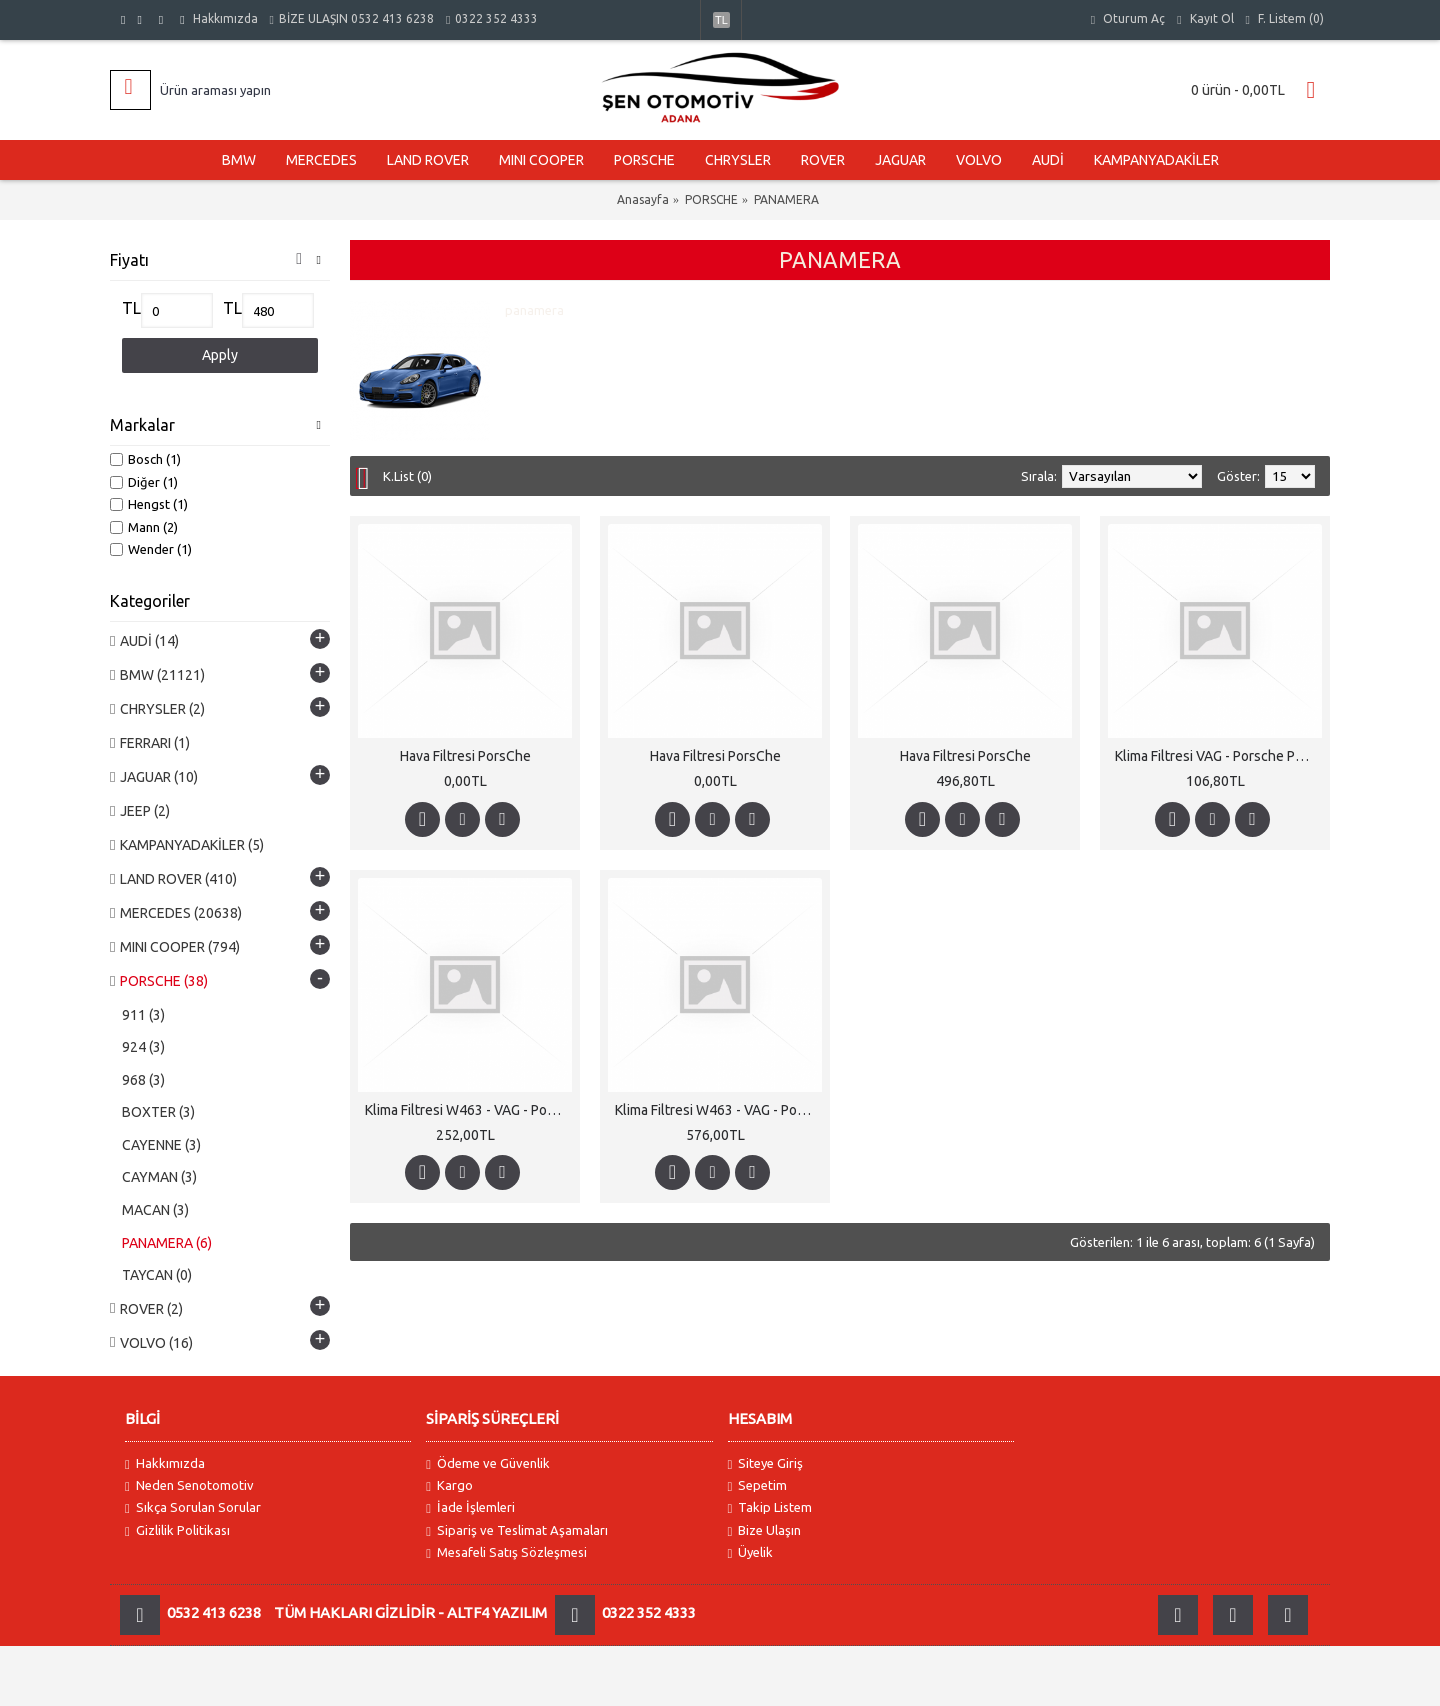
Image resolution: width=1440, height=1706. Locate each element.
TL (131, 308)
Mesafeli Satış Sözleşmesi (506, 1552)
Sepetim (758, 1485)
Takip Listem (770, 1507)
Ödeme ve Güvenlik (488, 1463)
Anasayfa (643, 199)
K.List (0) (407, 476)
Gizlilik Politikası (177, 1530)
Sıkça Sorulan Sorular (193, 1507)
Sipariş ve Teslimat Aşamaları (517, 1530)
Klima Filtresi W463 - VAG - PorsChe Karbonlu (468, 1110)
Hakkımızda (165, 1463)
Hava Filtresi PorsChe (465, 756)
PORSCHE (711, 199)
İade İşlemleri (470, 1507)
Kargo (449, 1485)
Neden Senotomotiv (189, 1485)
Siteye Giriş (766, 1463)
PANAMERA (786, 199)
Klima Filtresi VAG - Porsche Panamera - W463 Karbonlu (1218, 756)
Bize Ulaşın (765, 1530)
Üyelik (751, 1552)
